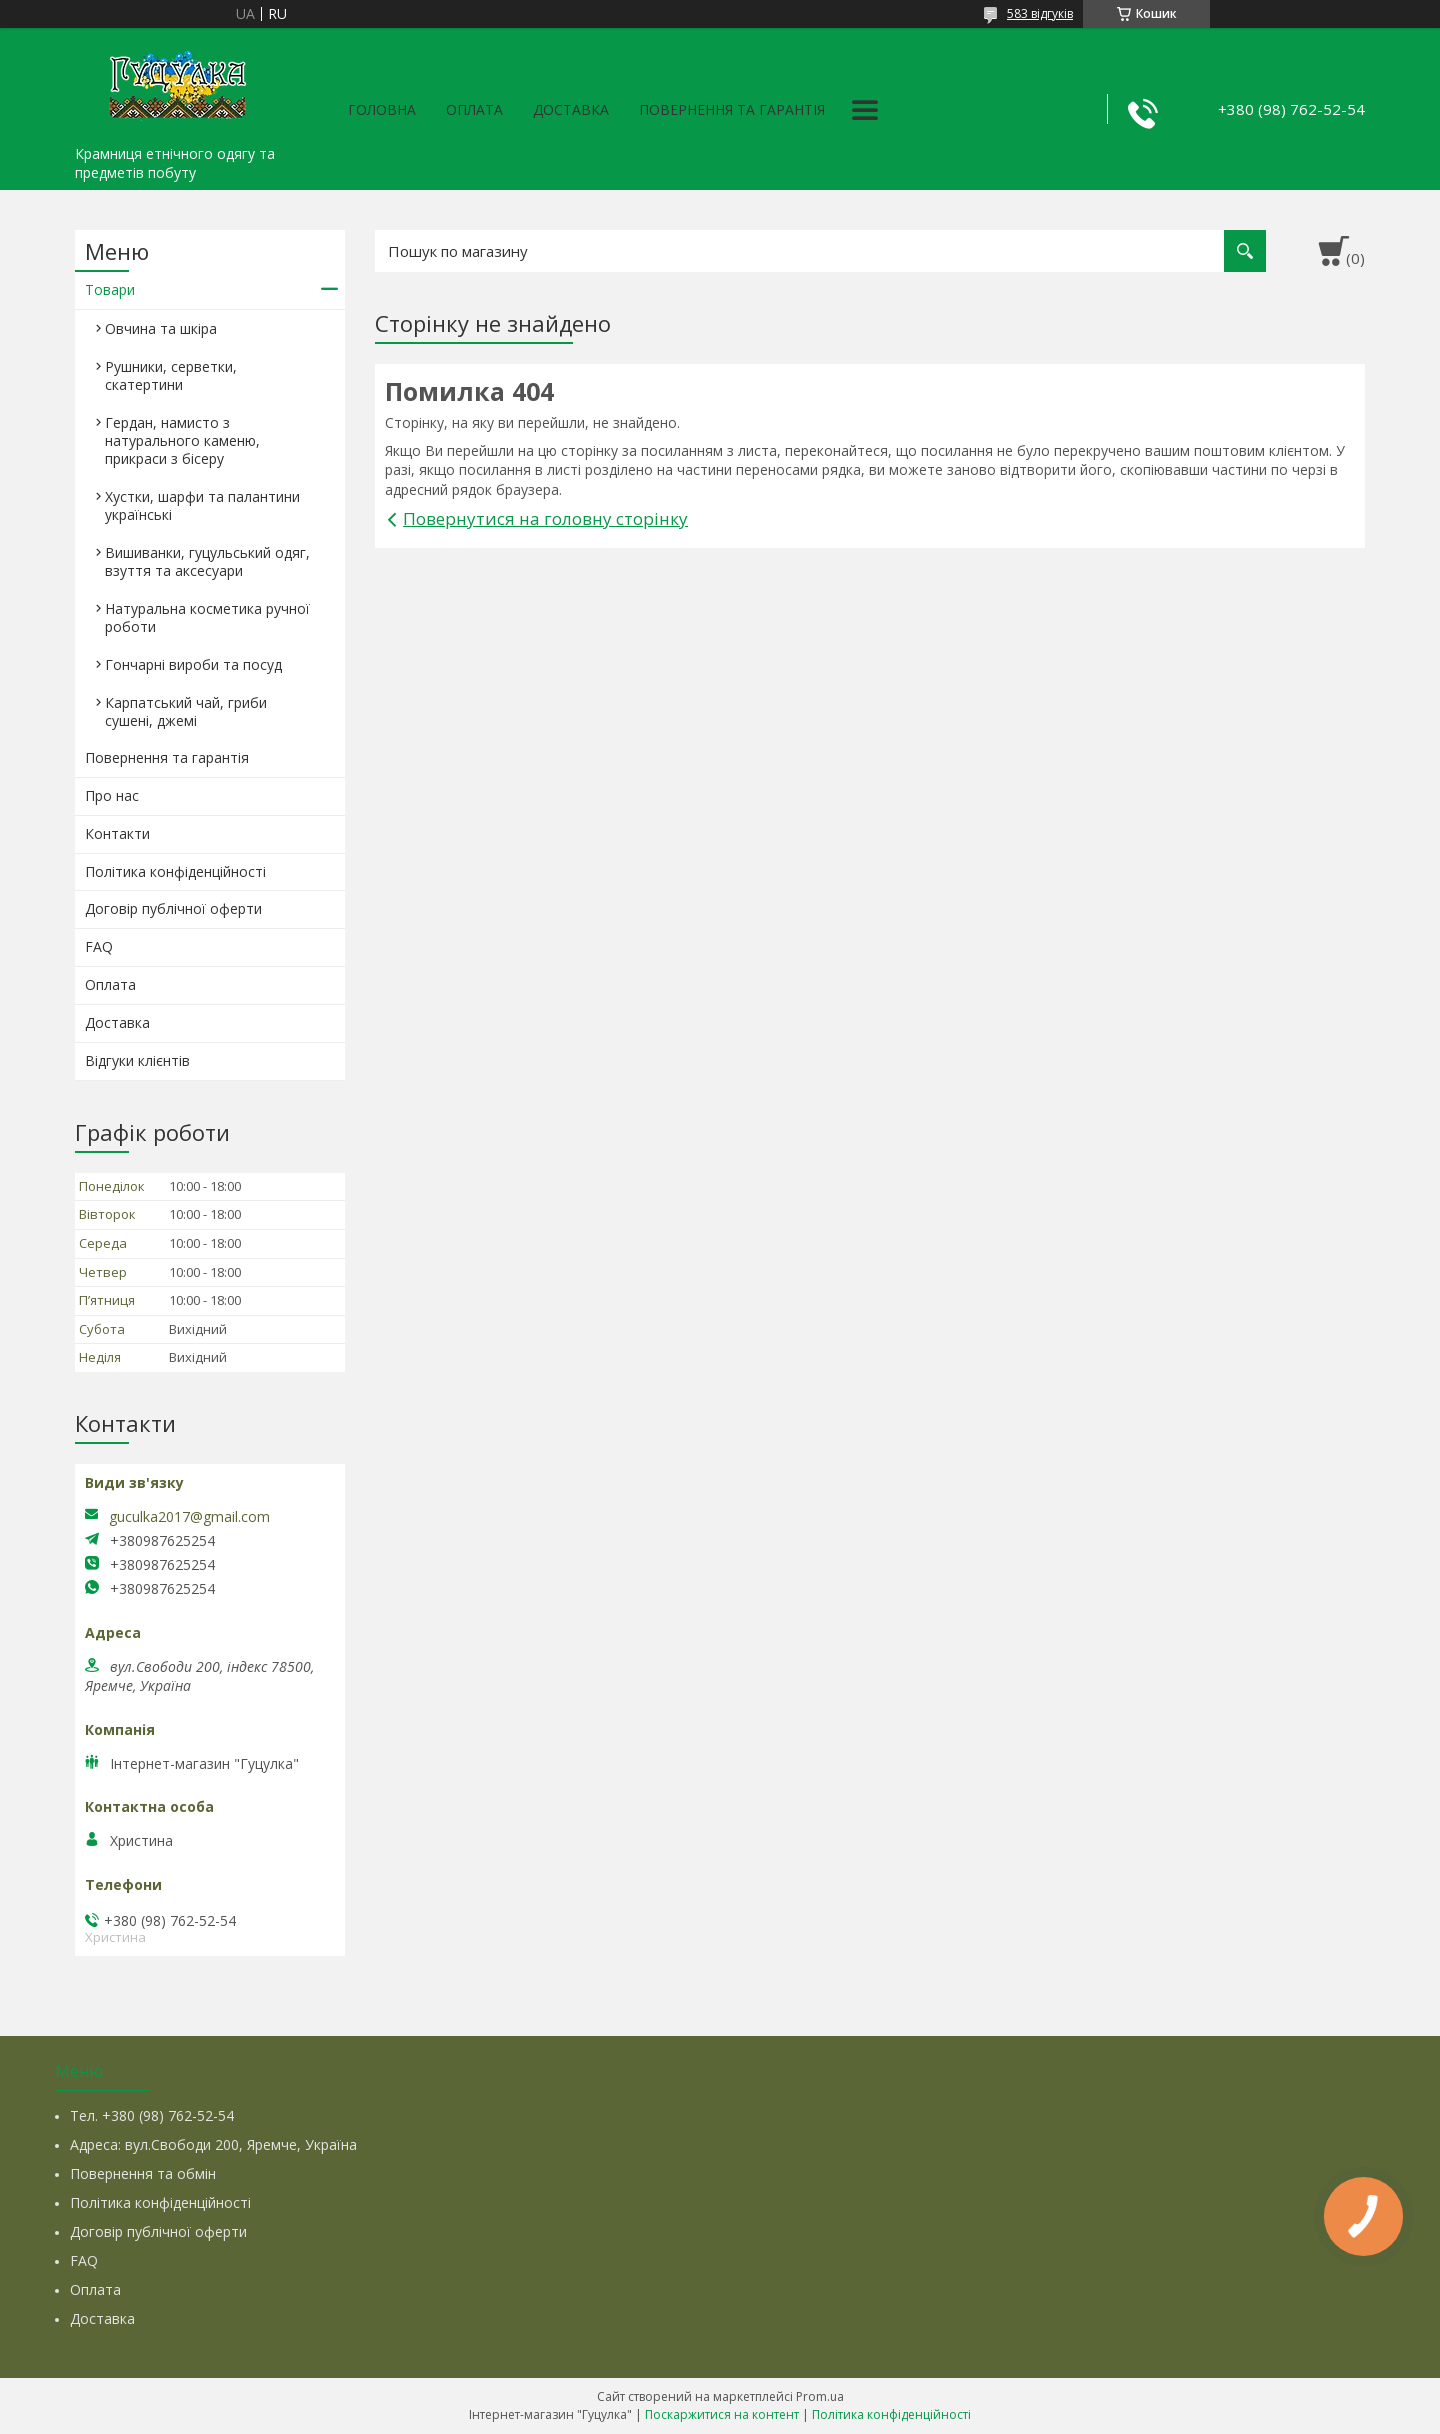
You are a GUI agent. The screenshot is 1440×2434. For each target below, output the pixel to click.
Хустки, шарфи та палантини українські (202, 505)
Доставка (571, 109)
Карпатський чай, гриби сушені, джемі (186, 711)
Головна (382, 109)
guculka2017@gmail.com (189, 1517)
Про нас (112, 795)
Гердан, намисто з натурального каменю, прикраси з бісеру (182, 440)
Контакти (117, 833)
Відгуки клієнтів (137, 1060)
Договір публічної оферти (173, 908)
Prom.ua (820, 2396)
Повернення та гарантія (732, 109)
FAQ (99, 946)
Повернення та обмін (143, 2173)
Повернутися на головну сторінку (545, 518)
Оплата (474, 109)
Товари (110, 289)
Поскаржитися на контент (722, 2414)
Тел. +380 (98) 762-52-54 (152, 2115)
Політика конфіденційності (175, 871)
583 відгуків (1040, 13)
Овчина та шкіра (161, 328)
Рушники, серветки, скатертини (171, 375)
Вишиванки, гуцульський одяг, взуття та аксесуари (207, 561)
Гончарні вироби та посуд (193, 664)
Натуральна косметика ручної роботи (207, 617)
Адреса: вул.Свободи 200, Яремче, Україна (213, 2144)
